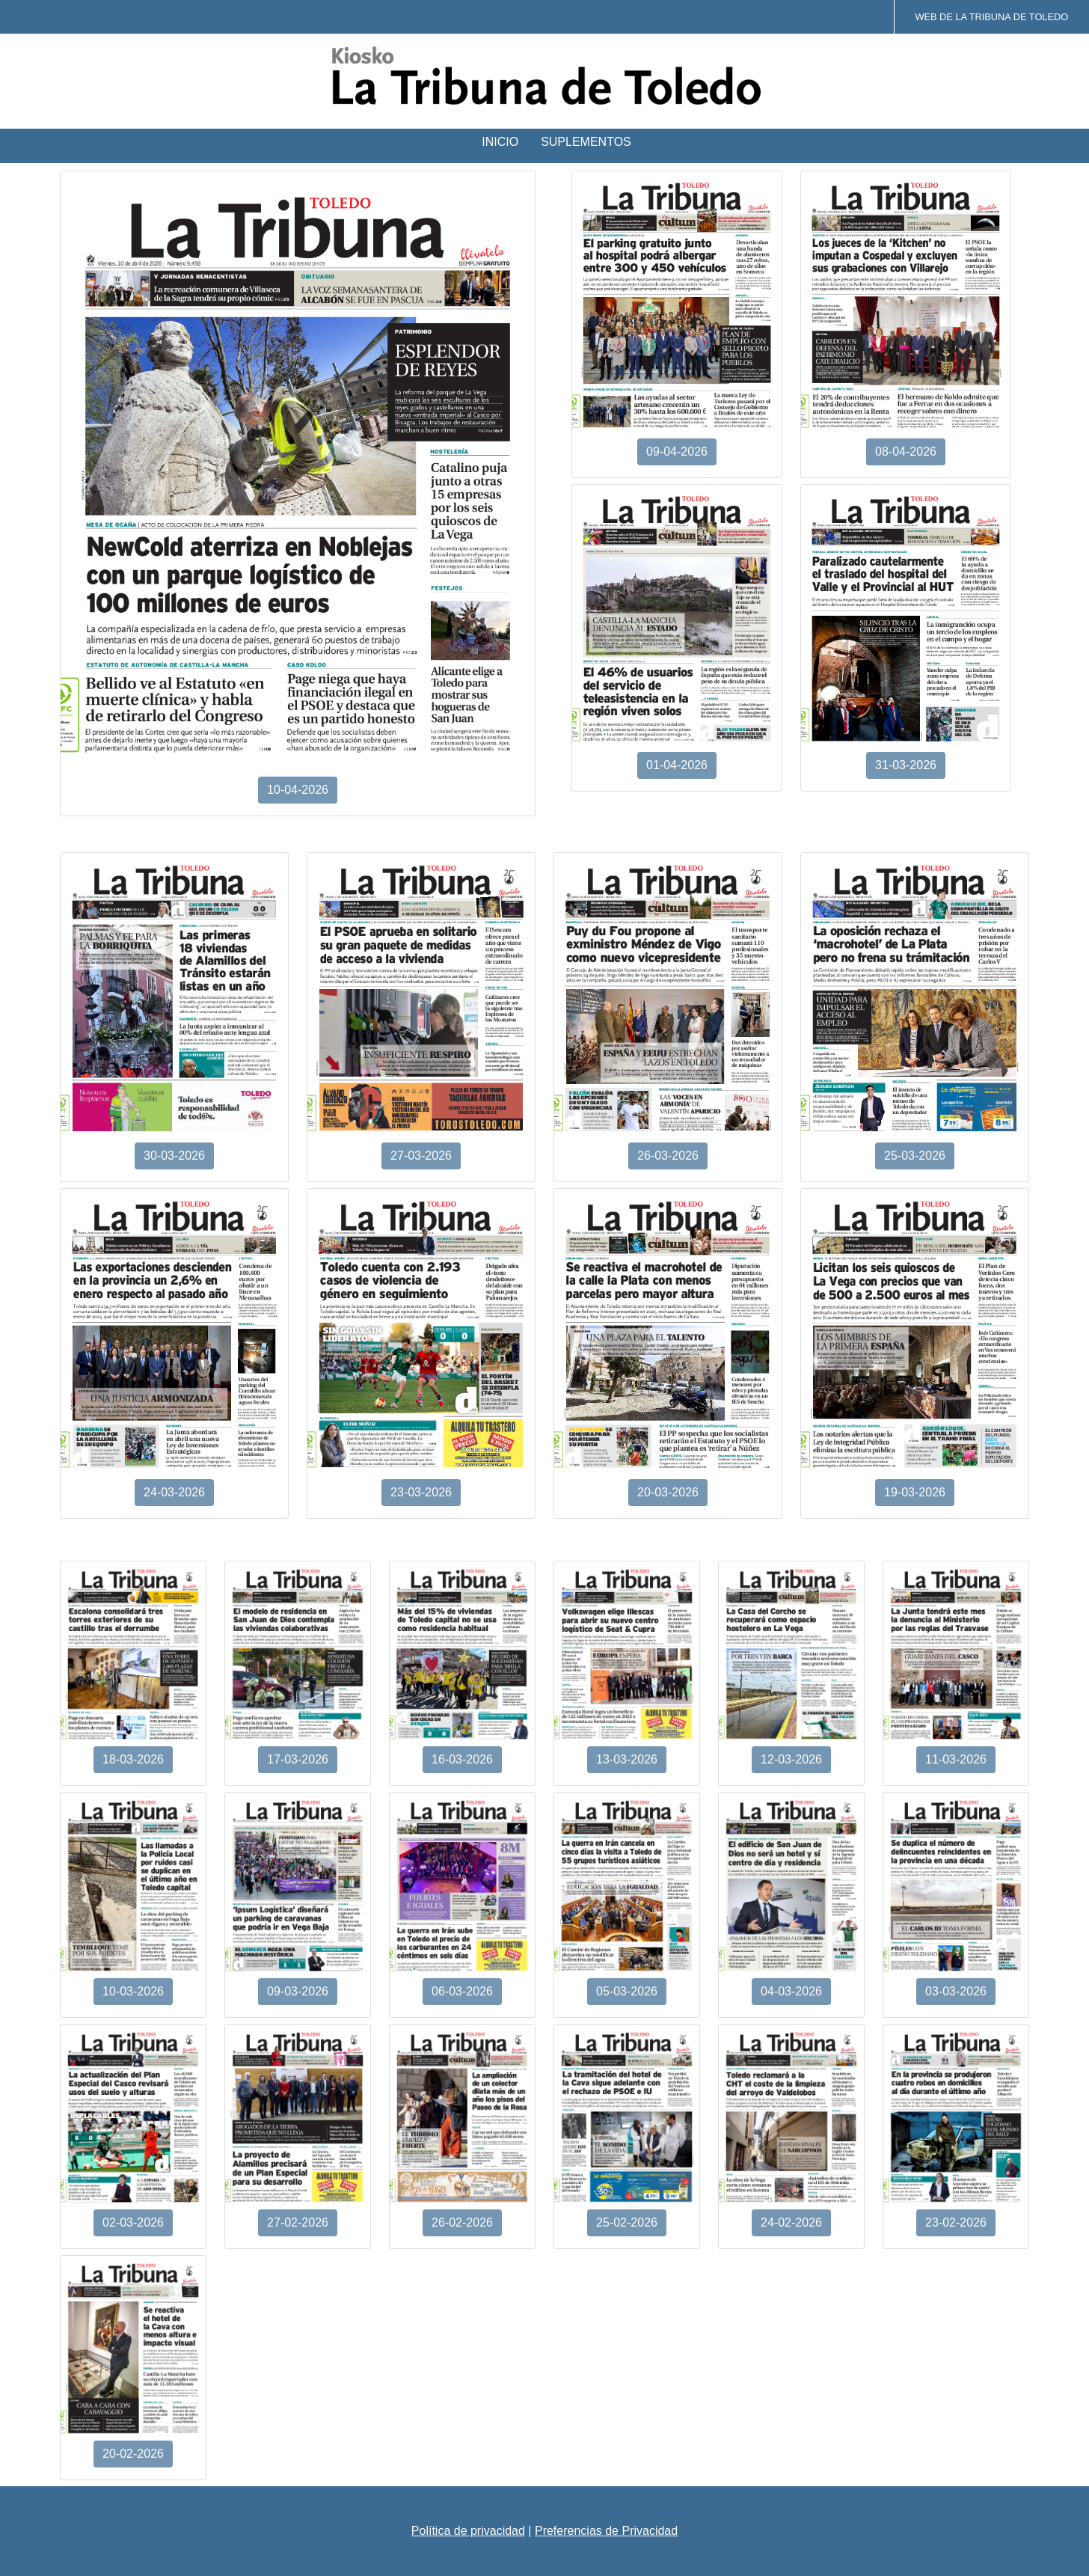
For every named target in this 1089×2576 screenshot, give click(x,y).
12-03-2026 (791, 1759)
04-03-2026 (791, 1991)
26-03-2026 (668, 1155)
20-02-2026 (133, 2453)
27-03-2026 (421, 1155)
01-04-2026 (677, 765)
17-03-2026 (297, 1759)
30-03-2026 (174, 1155)
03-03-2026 (956, 1991)
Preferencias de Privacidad (606, 2530)
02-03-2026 (133, 2222)
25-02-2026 (626, 2222)
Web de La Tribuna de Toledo (991, 16)
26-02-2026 (462, 2222)
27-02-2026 (297, 2222)
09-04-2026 (677, 451)
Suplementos (586, 141)
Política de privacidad (468, 2530)
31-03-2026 (905, 765)
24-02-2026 (791, 2222)
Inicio (500, 141)
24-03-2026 (174, 1492)
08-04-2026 (905, 451)
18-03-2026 (133, 1759)
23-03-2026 (421, 1492)
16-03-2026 (462, 1759)
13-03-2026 (626, 1759)
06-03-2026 (462, 1991)
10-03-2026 (133, 1991)
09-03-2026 (297, 1991)
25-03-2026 (914, 1155)
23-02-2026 (956, 2222)
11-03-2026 (956, 1759)
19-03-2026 (914, 1492)
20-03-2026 (668, 1492)
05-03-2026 (626, 1991)
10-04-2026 (297, 789)
